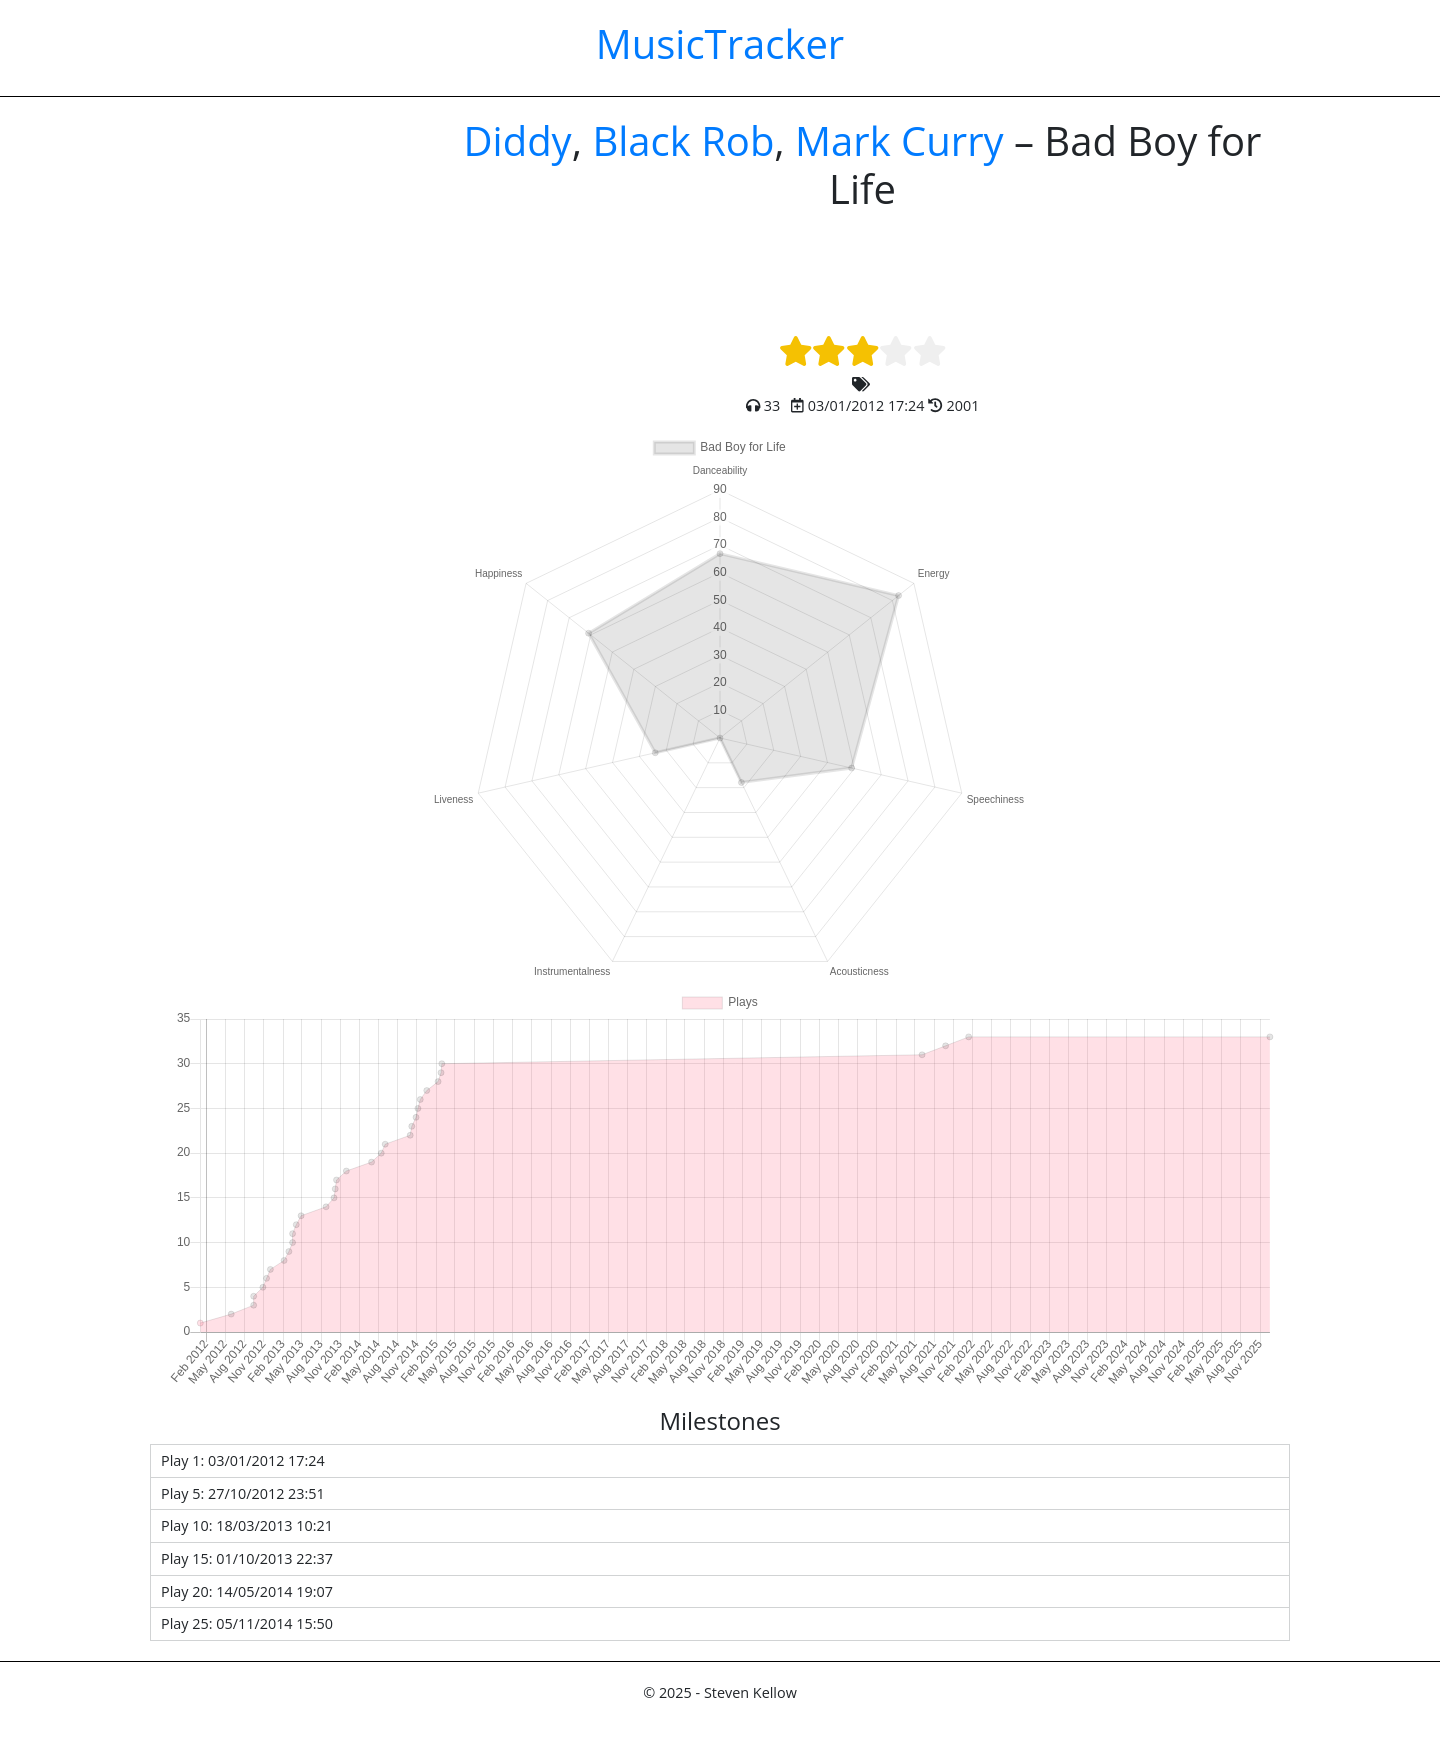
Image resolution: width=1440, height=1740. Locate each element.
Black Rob (683, 140)
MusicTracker (720, 43)
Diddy (518, 140)
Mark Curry (899, 140)
